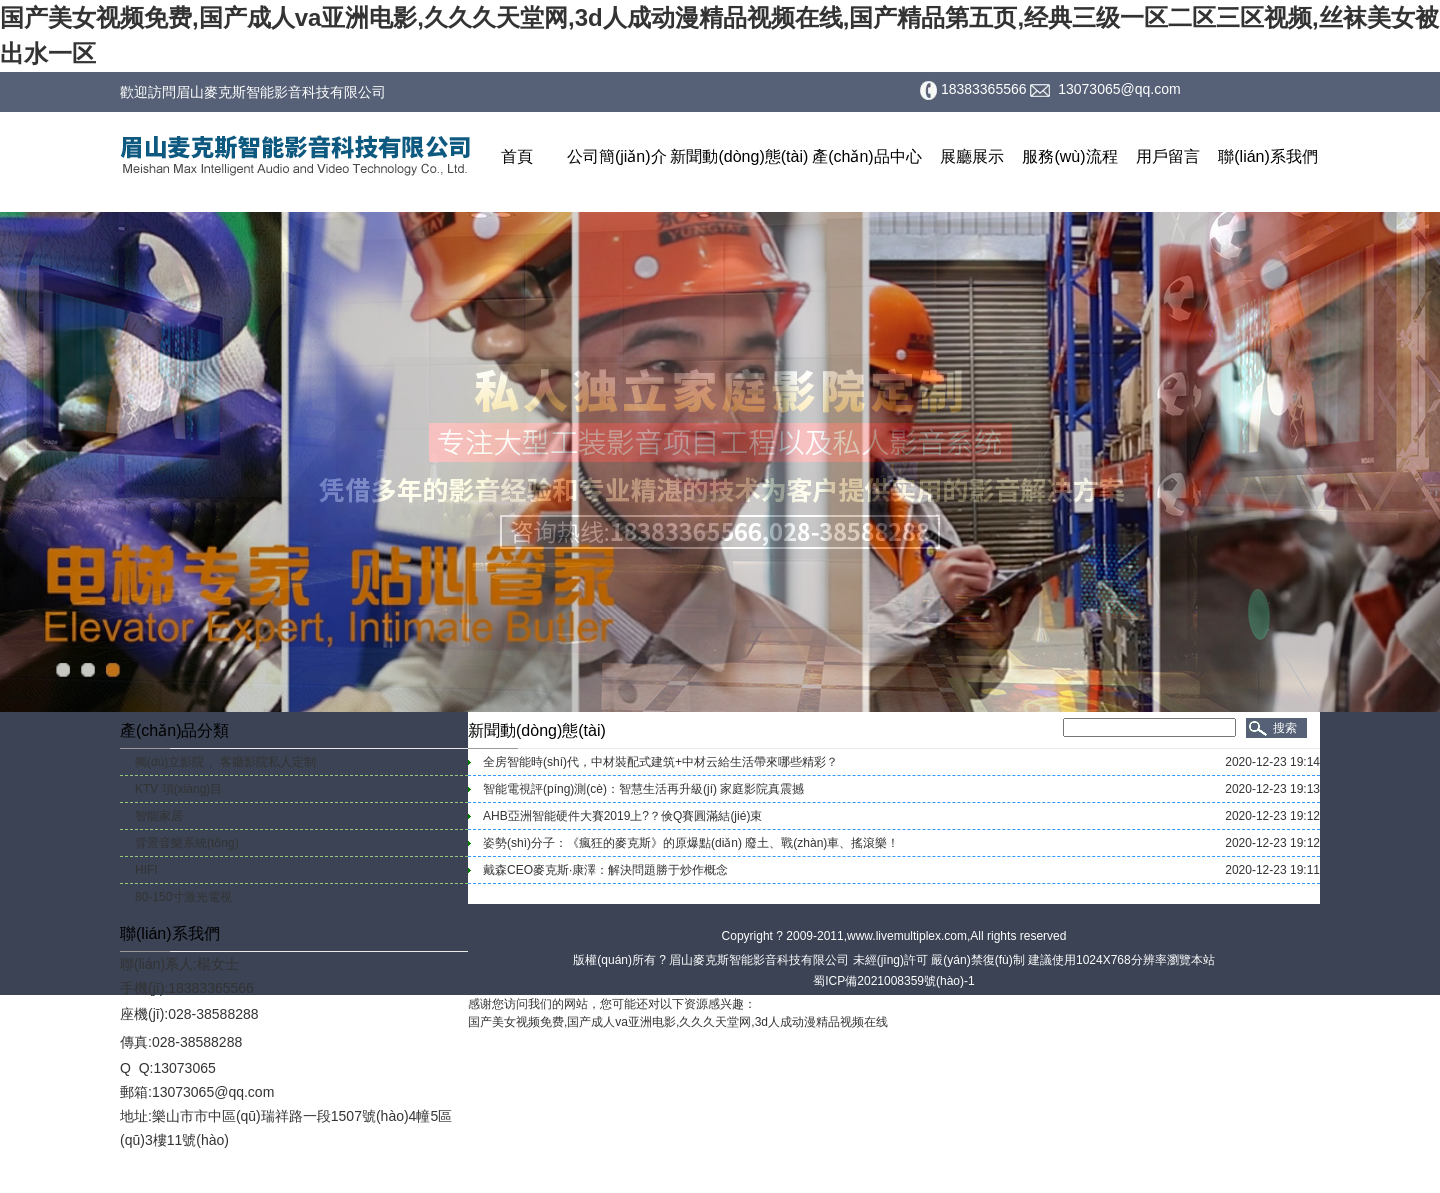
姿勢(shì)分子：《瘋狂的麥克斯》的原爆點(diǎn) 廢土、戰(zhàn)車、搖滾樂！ (691, 843)
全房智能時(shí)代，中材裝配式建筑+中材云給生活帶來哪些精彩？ (660, 762)
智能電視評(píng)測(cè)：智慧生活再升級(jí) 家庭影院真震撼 (643, 789)
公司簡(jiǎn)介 (617, 156)
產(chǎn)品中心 (866, 156)
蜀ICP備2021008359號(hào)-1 (893, 981)
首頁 (517, 156)
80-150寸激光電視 (183, 897)
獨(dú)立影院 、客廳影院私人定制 (225, 762)
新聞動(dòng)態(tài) (739, 156)
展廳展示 (972, 156)
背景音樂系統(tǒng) (187, 843)
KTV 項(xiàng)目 (178, 789)
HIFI (146, 870)
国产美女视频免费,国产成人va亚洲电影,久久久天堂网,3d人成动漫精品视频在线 (678, 1022)
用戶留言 (1168, 156)
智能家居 (159, 816)
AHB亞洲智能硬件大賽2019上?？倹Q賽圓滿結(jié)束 (622, 816)
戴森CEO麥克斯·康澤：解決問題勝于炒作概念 (605, 870)
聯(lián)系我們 (1268, 156)
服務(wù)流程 (1069, 156)
